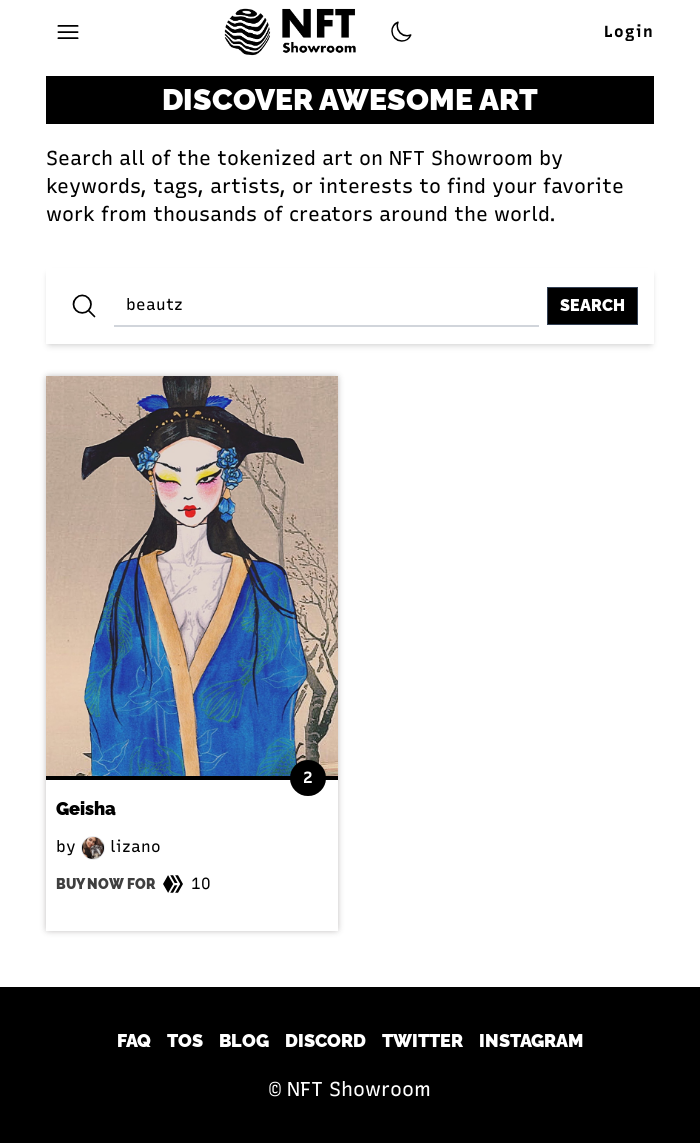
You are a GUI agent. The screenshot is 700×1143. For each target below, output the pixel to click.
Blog (244, 1040)
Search (592, 305)
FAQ (134, 1040)
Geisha (86, 808)
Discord (325, 1040)
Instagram (531, 1040)
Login (629, 31)
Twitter (422, 1040)
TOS (185, 1040)
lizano (121, 846)
